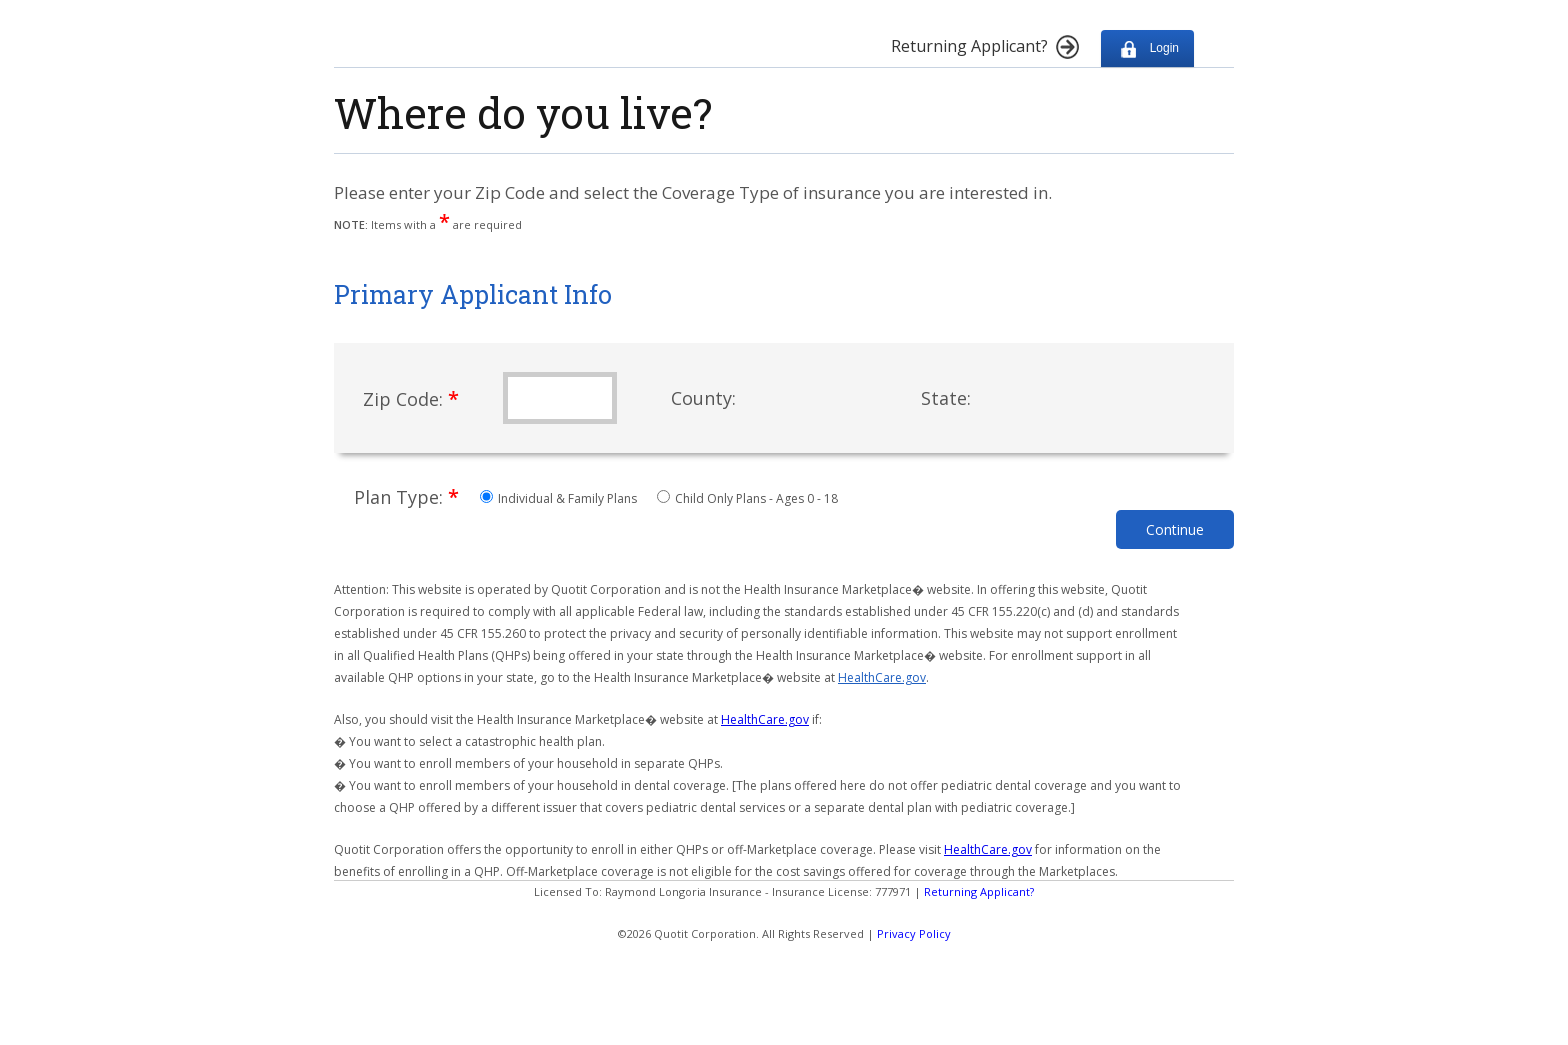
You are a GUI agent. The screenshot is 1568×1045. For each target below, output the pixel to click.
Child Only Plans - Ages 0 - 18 (747, 498)
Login (1147, 48)
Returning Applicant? (979, 891)
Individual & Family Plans (560, 498)
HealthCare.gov (882, 677)
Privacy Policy (914, 933)
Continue (1175, 529)
